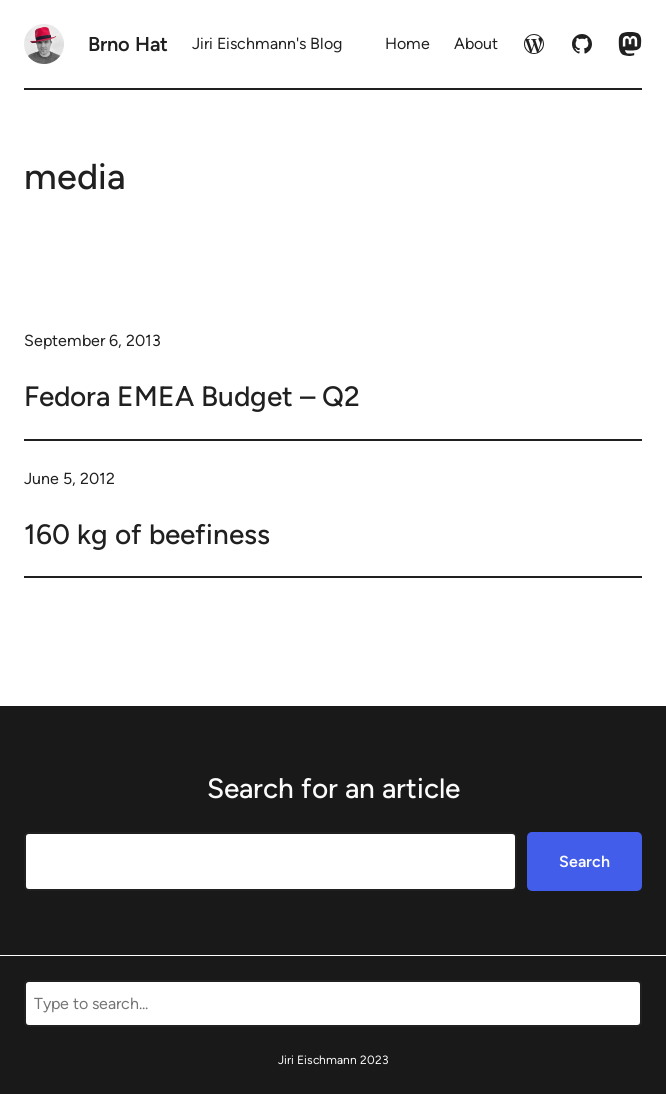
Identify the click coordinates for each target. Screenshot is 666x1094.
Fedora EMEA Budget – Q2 (192, 396)
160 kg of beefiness (147, 534)
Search (584, 861)
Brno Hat (128, 44)
